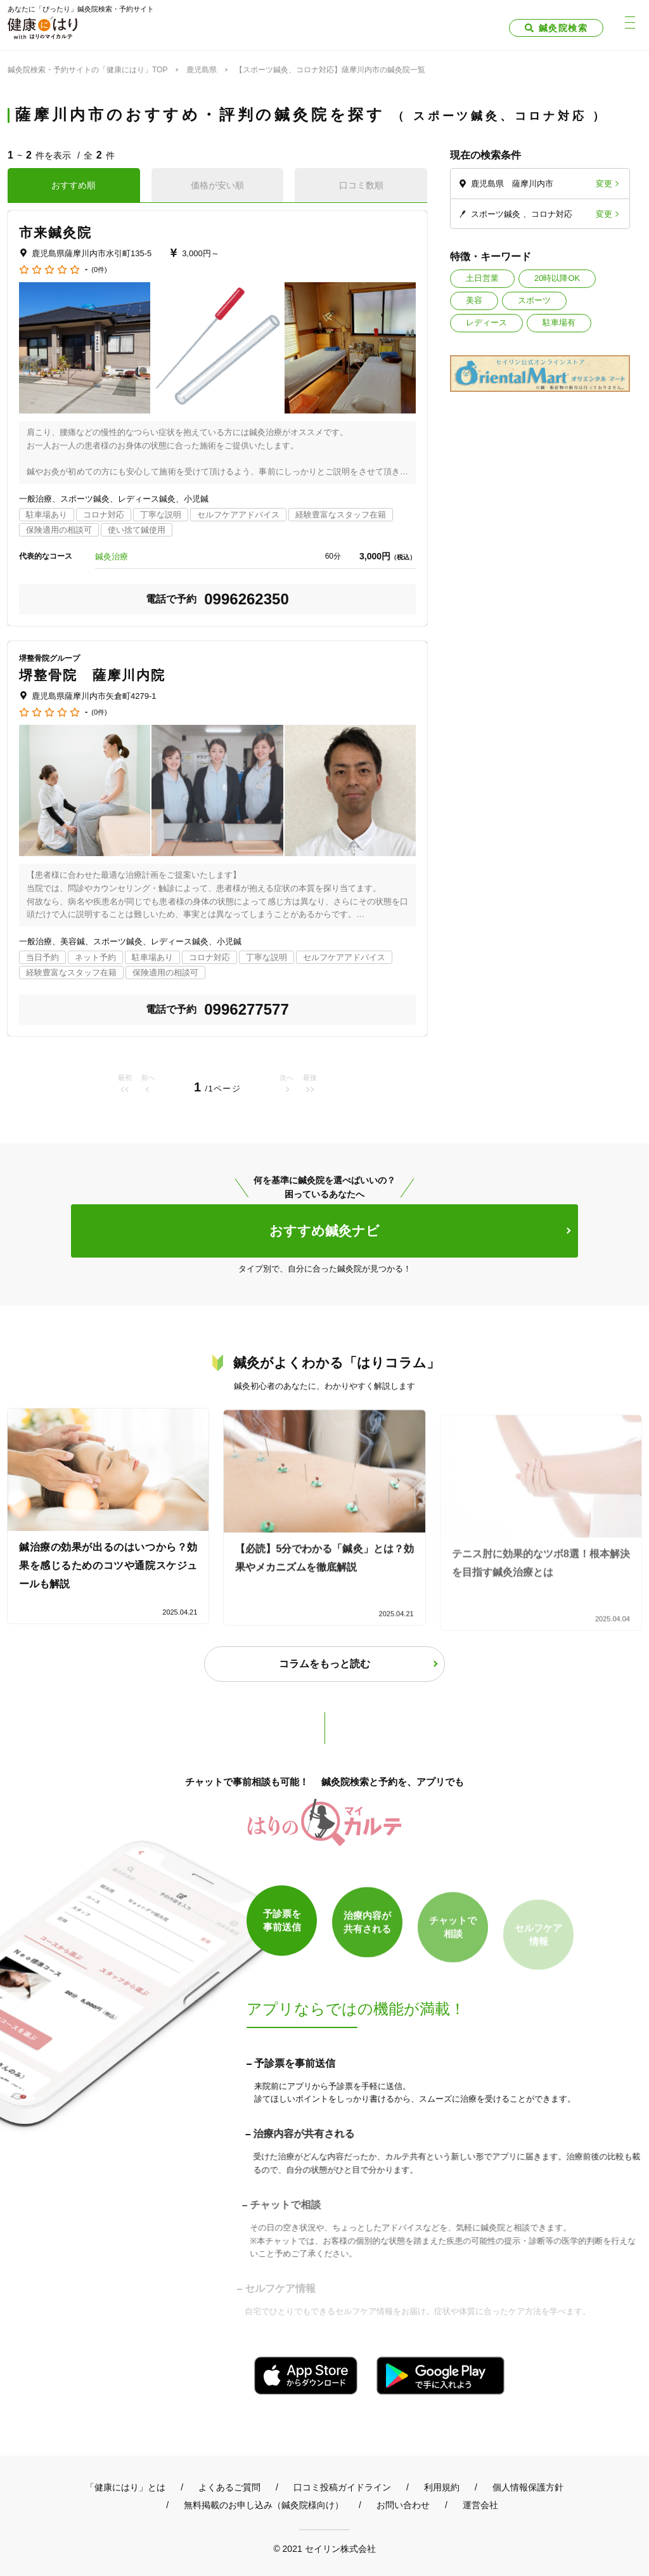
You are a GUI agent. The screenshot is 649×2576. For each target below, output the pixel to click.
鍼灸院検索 (563, 28)
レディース (486, 322)
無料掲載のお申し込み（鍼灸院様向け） (264, 2505)
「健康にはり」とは (125, 2487)
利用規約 (441, 2487)
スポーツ (534, 300)
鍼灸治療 (111, 556)
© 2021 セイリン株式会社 (324, 2548)
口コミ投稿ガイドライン (342, 2487)
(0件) (98, 269)
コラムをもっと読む (324, 1663)
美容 (474, 300)
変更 (604, 183)
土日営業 (482, 278)
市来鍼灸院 (56, 232)
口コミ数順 (361, 185)
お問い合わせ (403, 2505)
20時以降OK (557, 278)
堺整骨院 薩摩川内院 (92, 675)
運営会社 (480, 2505)
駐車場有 (559, 322)
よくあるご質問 (229, 2487)
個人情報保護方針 (527, 2487)
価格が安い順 (217, 185)
